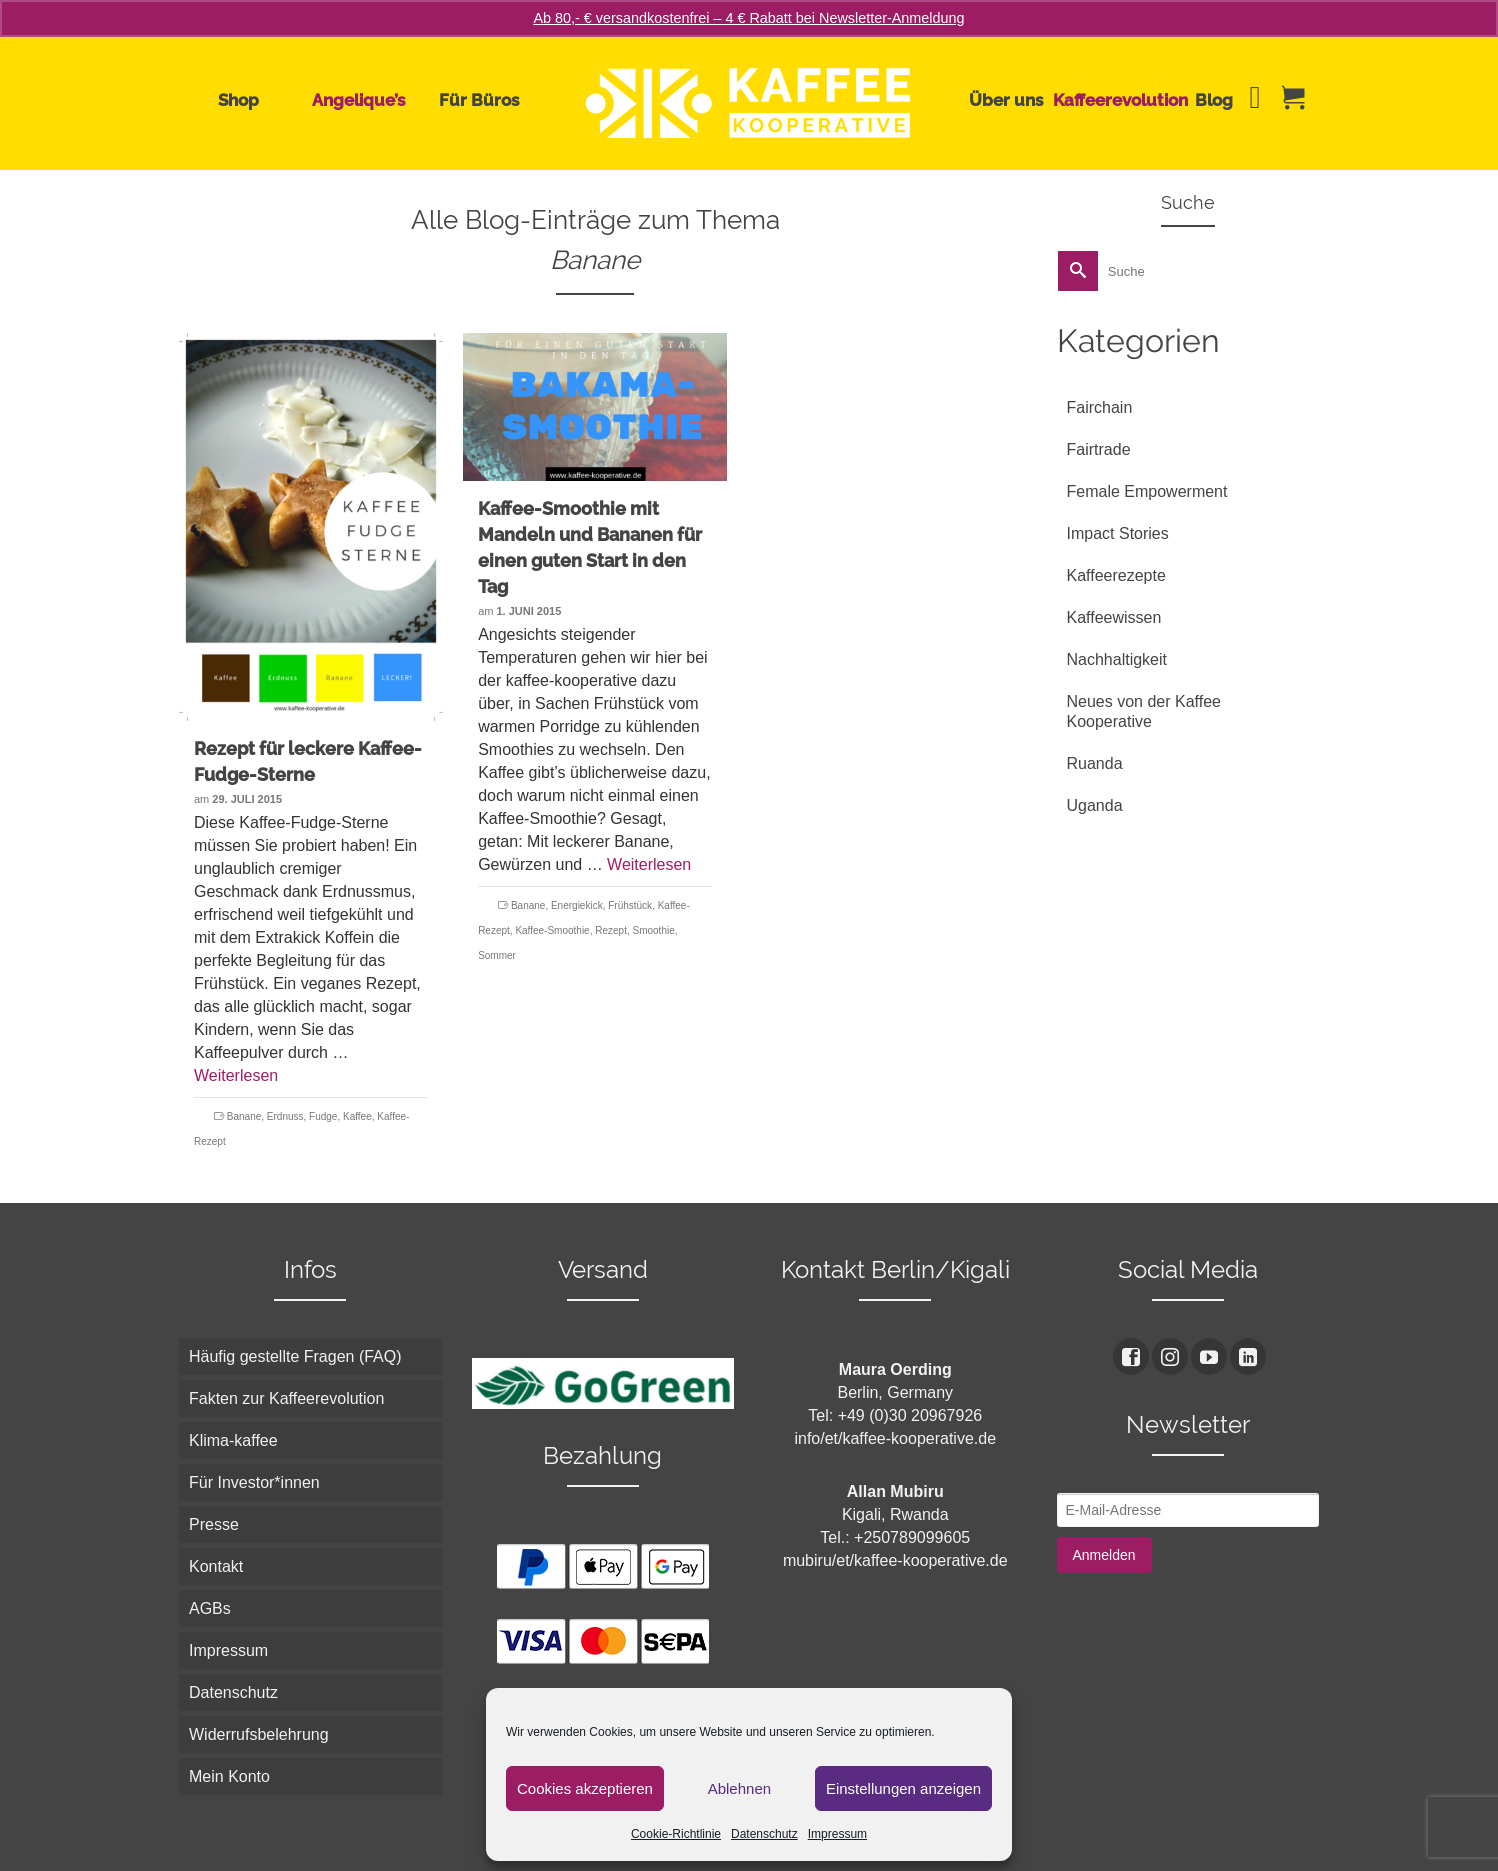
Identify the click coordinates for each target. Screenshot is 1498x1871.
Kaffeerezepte (1116, 575)
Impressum (837, 1834)
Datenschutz (764, 1834)
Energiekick (577, 905)
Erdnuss (285, 1116)
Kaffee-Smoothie (552, 930)
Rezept (611, 930)
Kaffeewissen (1114, 617)
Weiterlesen (236, 1075)
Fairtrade (1099, 449)
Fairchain (1100, 407)
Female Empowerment (1147, 491)
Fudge (323, 1116)
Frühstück (630, 905)
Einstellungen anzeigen (903, 1788)
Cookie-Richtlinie (676, 1834)
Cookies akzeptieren (585, 1788)
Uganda (1095, 805)
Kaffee (357, 1116)
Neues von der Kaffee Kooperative (1144, 711)
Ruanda (1095, 763)
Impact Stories (1118, 533)
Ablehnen (739, 1788)
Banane (244, 1116)
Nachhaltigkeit (1117, 659)
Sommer (497, 955)
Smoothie (654, 930)
